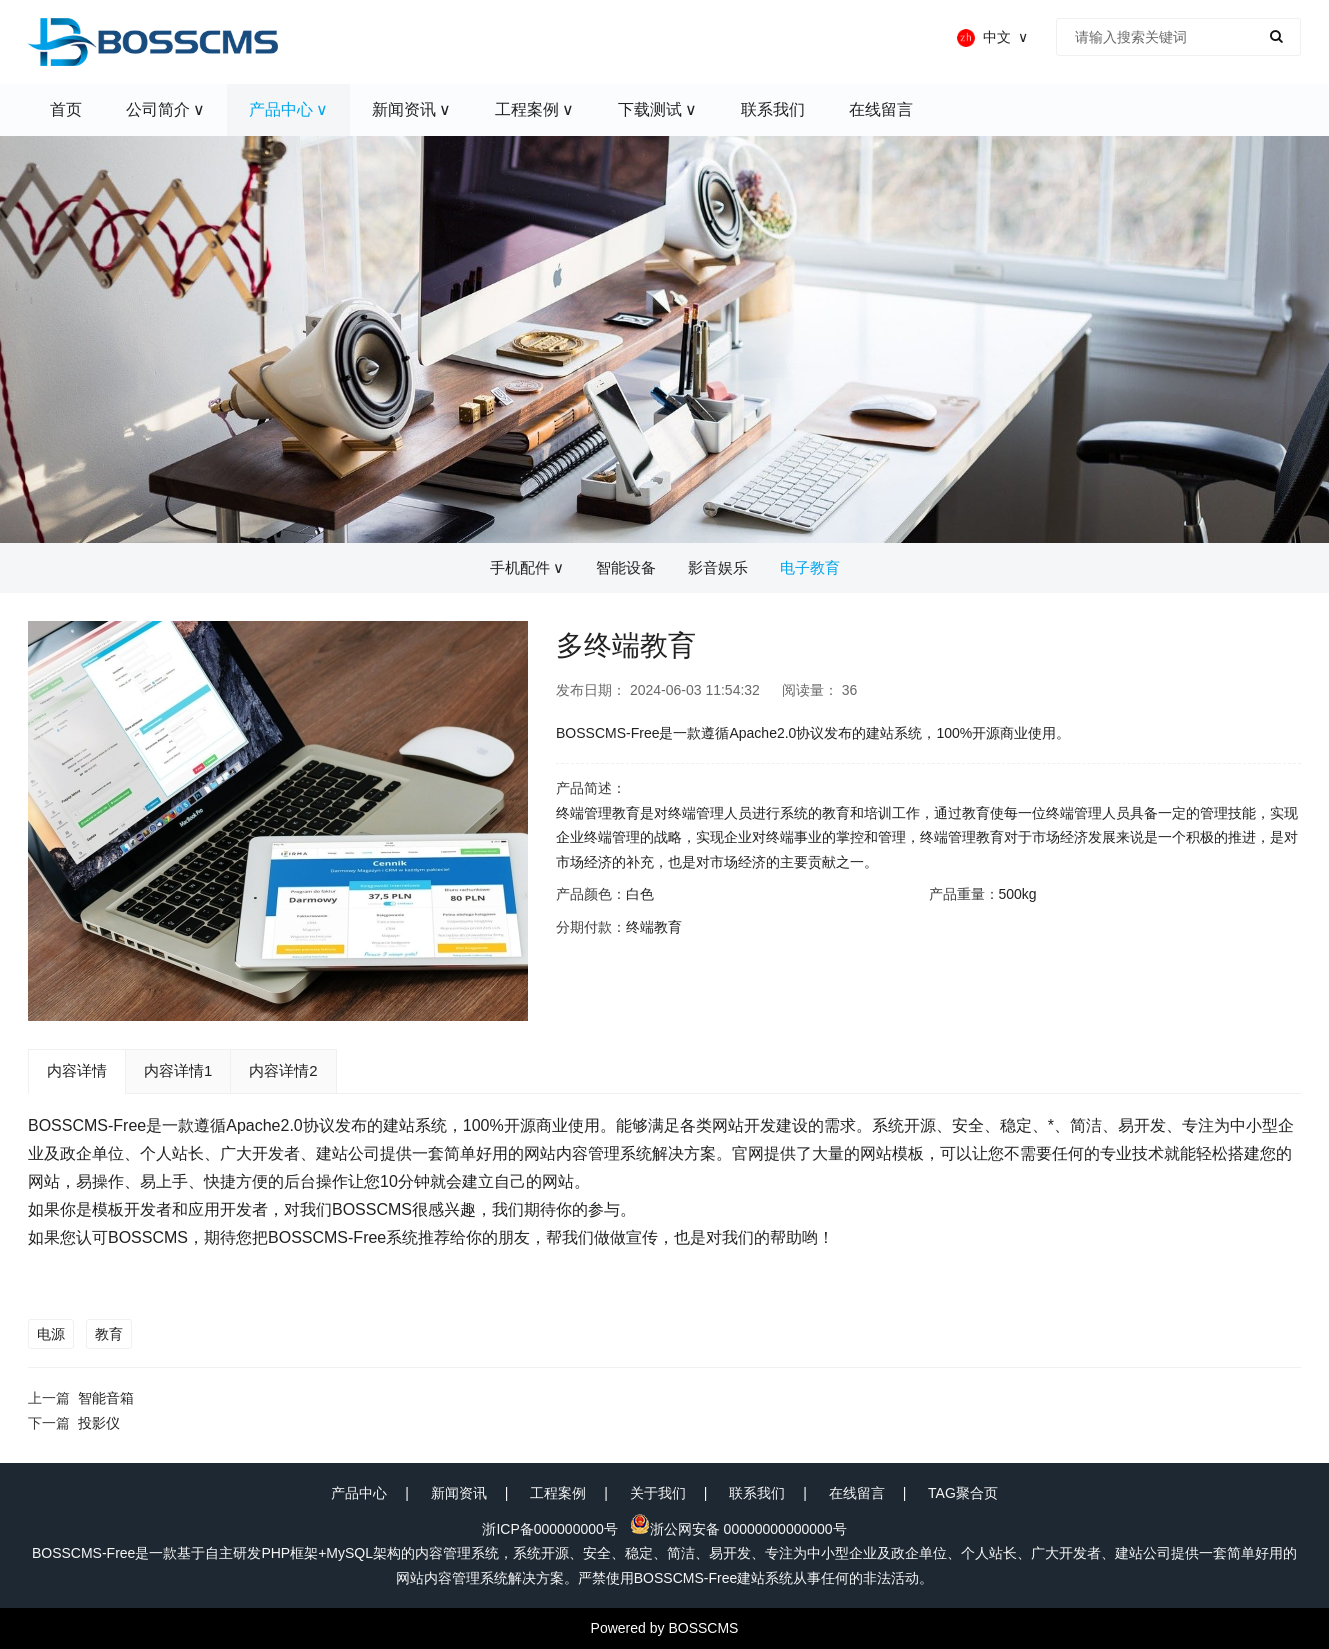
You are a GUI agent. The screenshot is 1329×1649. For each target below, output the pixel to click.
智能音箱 (106, 1398)
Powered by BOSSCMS (665, 1628)
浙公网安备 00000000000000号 (738, 1529)
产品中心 (359, 1493)
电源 (51, 1334)
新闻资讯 (459, 1493)
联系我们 (757, 1493)
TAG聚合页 (963, 1493)
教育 (109, 1334)
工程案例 (558, 1493)
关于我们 (658, 1493)
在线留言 (857, 1493)
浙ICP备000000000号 (549, 1529)
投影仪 (99, 1423)
